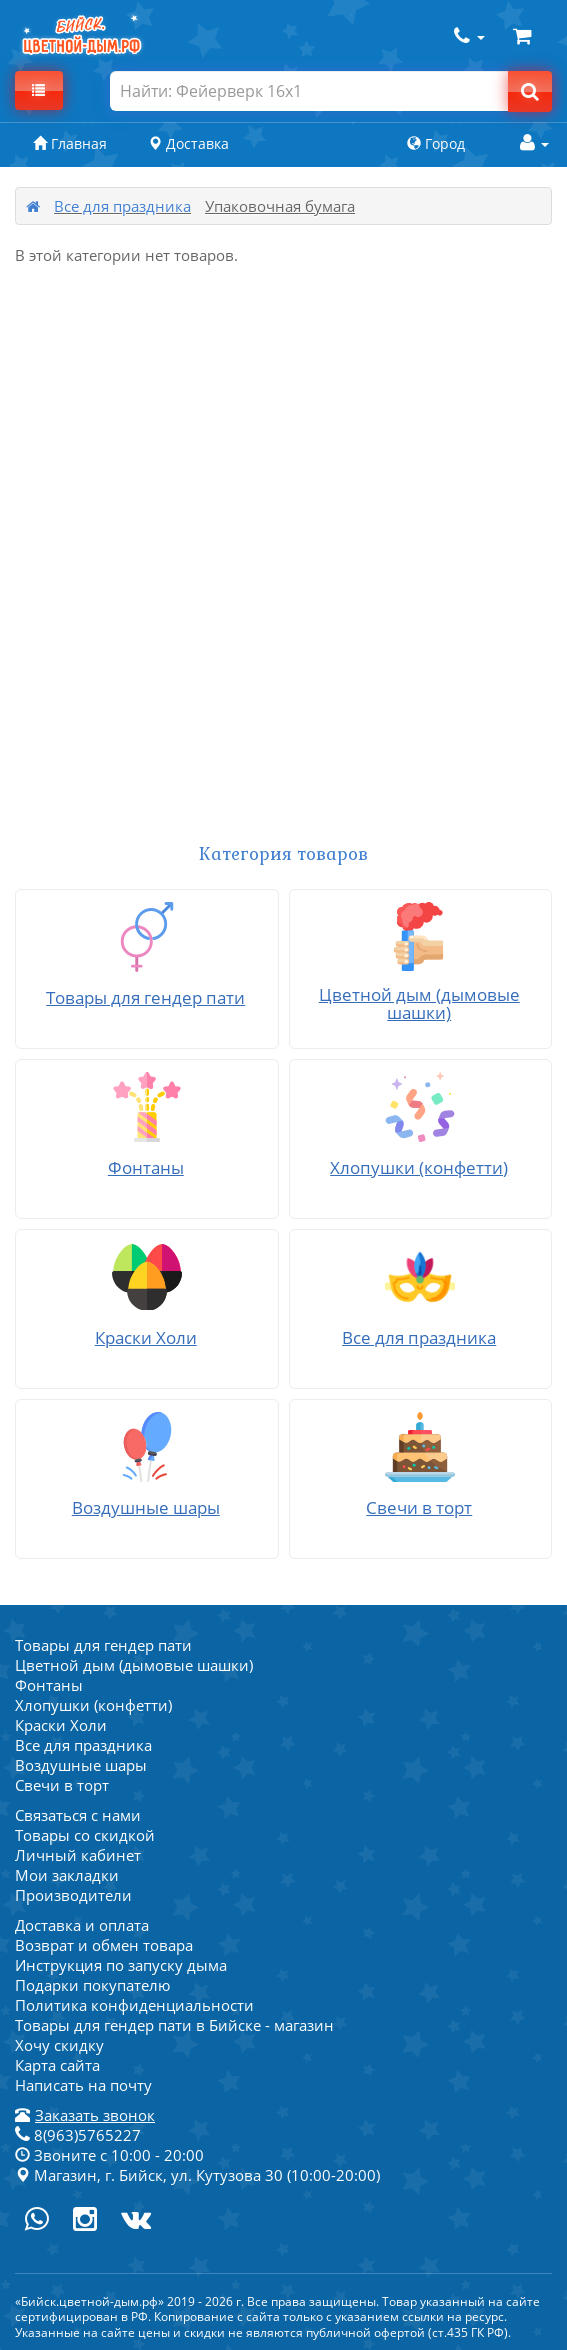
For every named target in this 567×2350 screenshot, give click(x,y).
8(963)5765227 (78, 2135)
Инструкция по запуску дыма (121, 1965)
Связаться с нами (78, 1815)
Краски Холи (61, 1725)
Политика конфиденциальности (134, 2005)
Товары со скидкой (85, 1835)
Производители (73, 1895)
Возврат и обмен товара (104, 1945)
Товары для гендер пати (103, 1645)
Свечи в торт (62, 1785)
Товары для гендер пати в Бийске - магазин (174, 2025)
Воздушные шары (81, 1765)
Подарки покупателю (92, 1985)
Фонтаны (49, 1685)
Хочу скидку (59, 2045)
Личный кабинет (78, 1855)
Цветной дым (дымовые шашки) (134, 1665)
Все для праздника (122, 206)
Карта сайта (57, 2065)
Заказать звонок (95, 2115)
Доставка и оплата (82, 1925)
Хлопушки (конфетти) (93, 1705)
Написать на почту (83, 2085)
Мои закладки (67, 1875)
